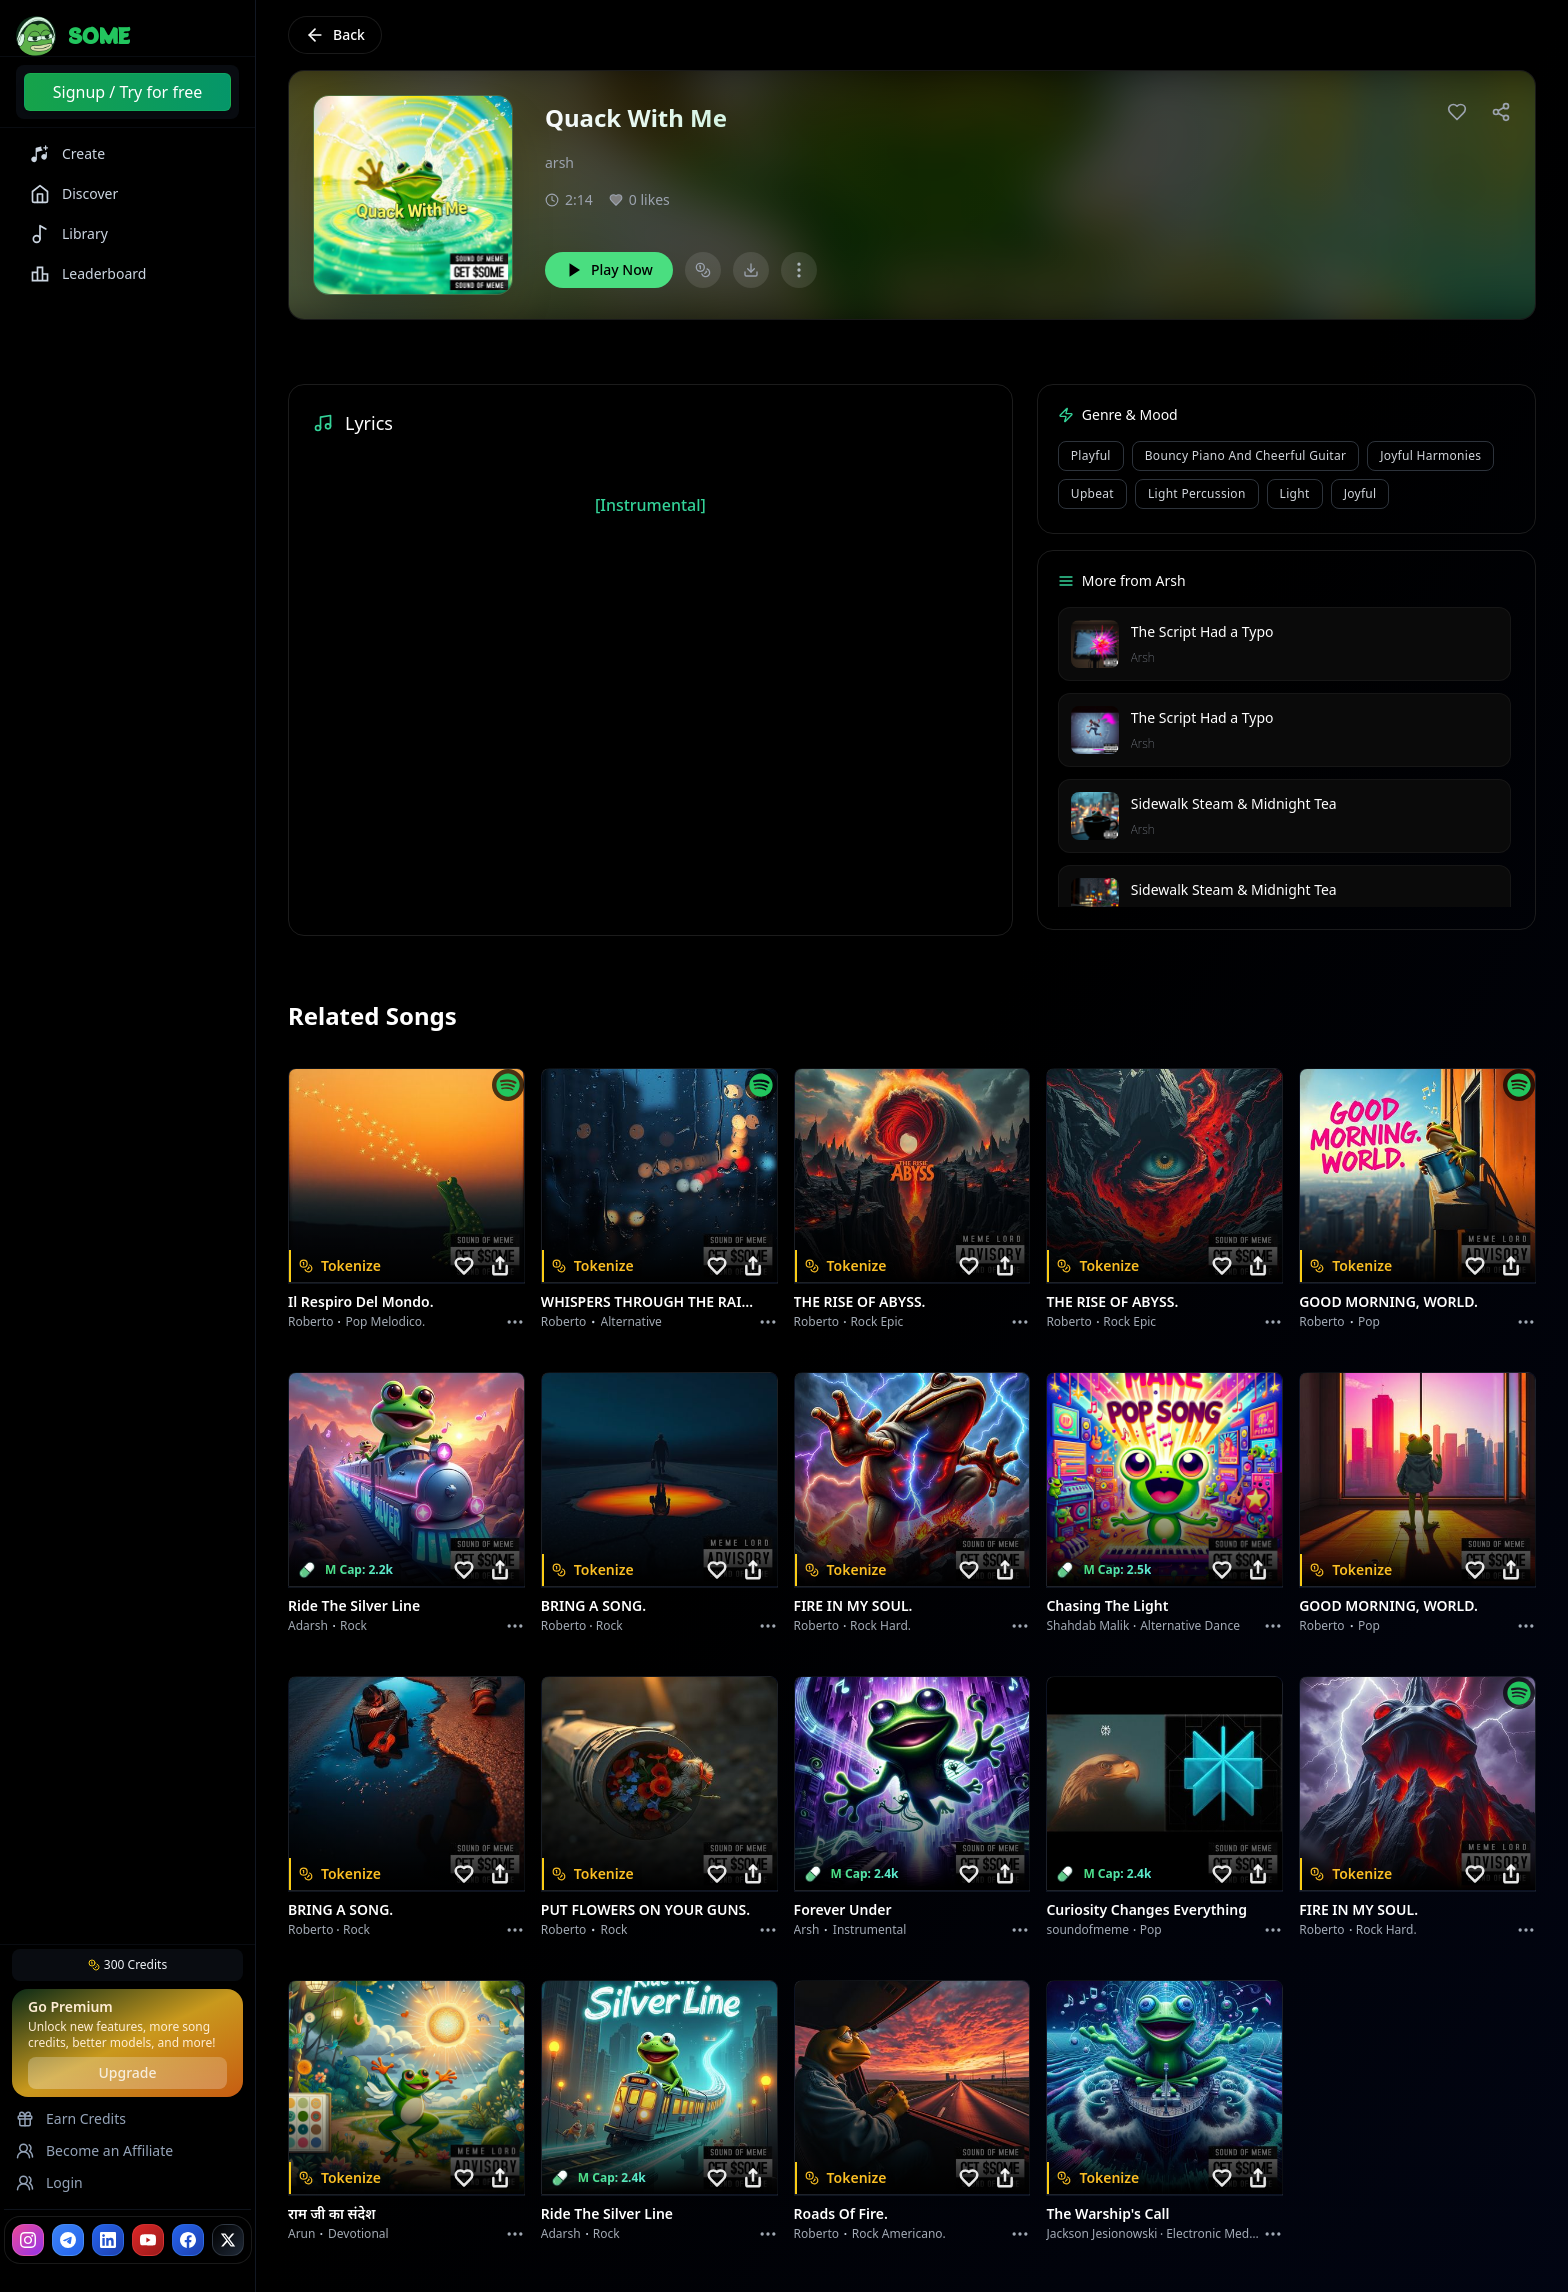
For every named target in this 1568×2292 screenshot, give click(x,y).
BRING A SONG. (593, 1605)
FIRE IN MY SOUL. (853, 1605)
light (1295, 493)
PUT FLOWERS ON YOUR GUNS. (645, 1909)
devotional (358, 2233)
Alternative (631, 1321)
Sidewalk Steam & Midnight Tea (1234, 803)
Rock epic (876, 1321)
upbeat (1092, 493)
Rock (353, 1625)
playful (1091, 455)
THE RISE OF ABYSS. (860, 1301)
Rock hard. (880, 1625)
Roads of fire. (841, 2213)
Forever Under (843, 1909)
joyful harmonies (1430, 455)
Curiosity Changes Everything (1146, 1909)
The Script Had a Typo (1202, 631)
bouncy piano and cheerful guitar (1245, 455)
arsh (559, 162)
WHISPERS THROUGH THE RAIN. (647, 1301)
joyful (1360, 493)
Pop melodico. (386, 1321)
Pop (1369, 1321)
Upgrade (127, 2072)
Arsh (1143, 657)
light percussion (1197, 493)
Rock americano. (899, 2233)
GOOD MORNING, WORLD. (1388, 1301)
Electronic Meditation (1225, 2233)
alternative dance (1190, 1625)
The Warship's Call (1107, 2213)
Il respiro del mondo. (361, 1301)
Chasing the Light (1107, 1605)
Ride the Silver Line (354, 1605)
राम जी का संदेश (332, 2213)
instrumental (870, 1929)
